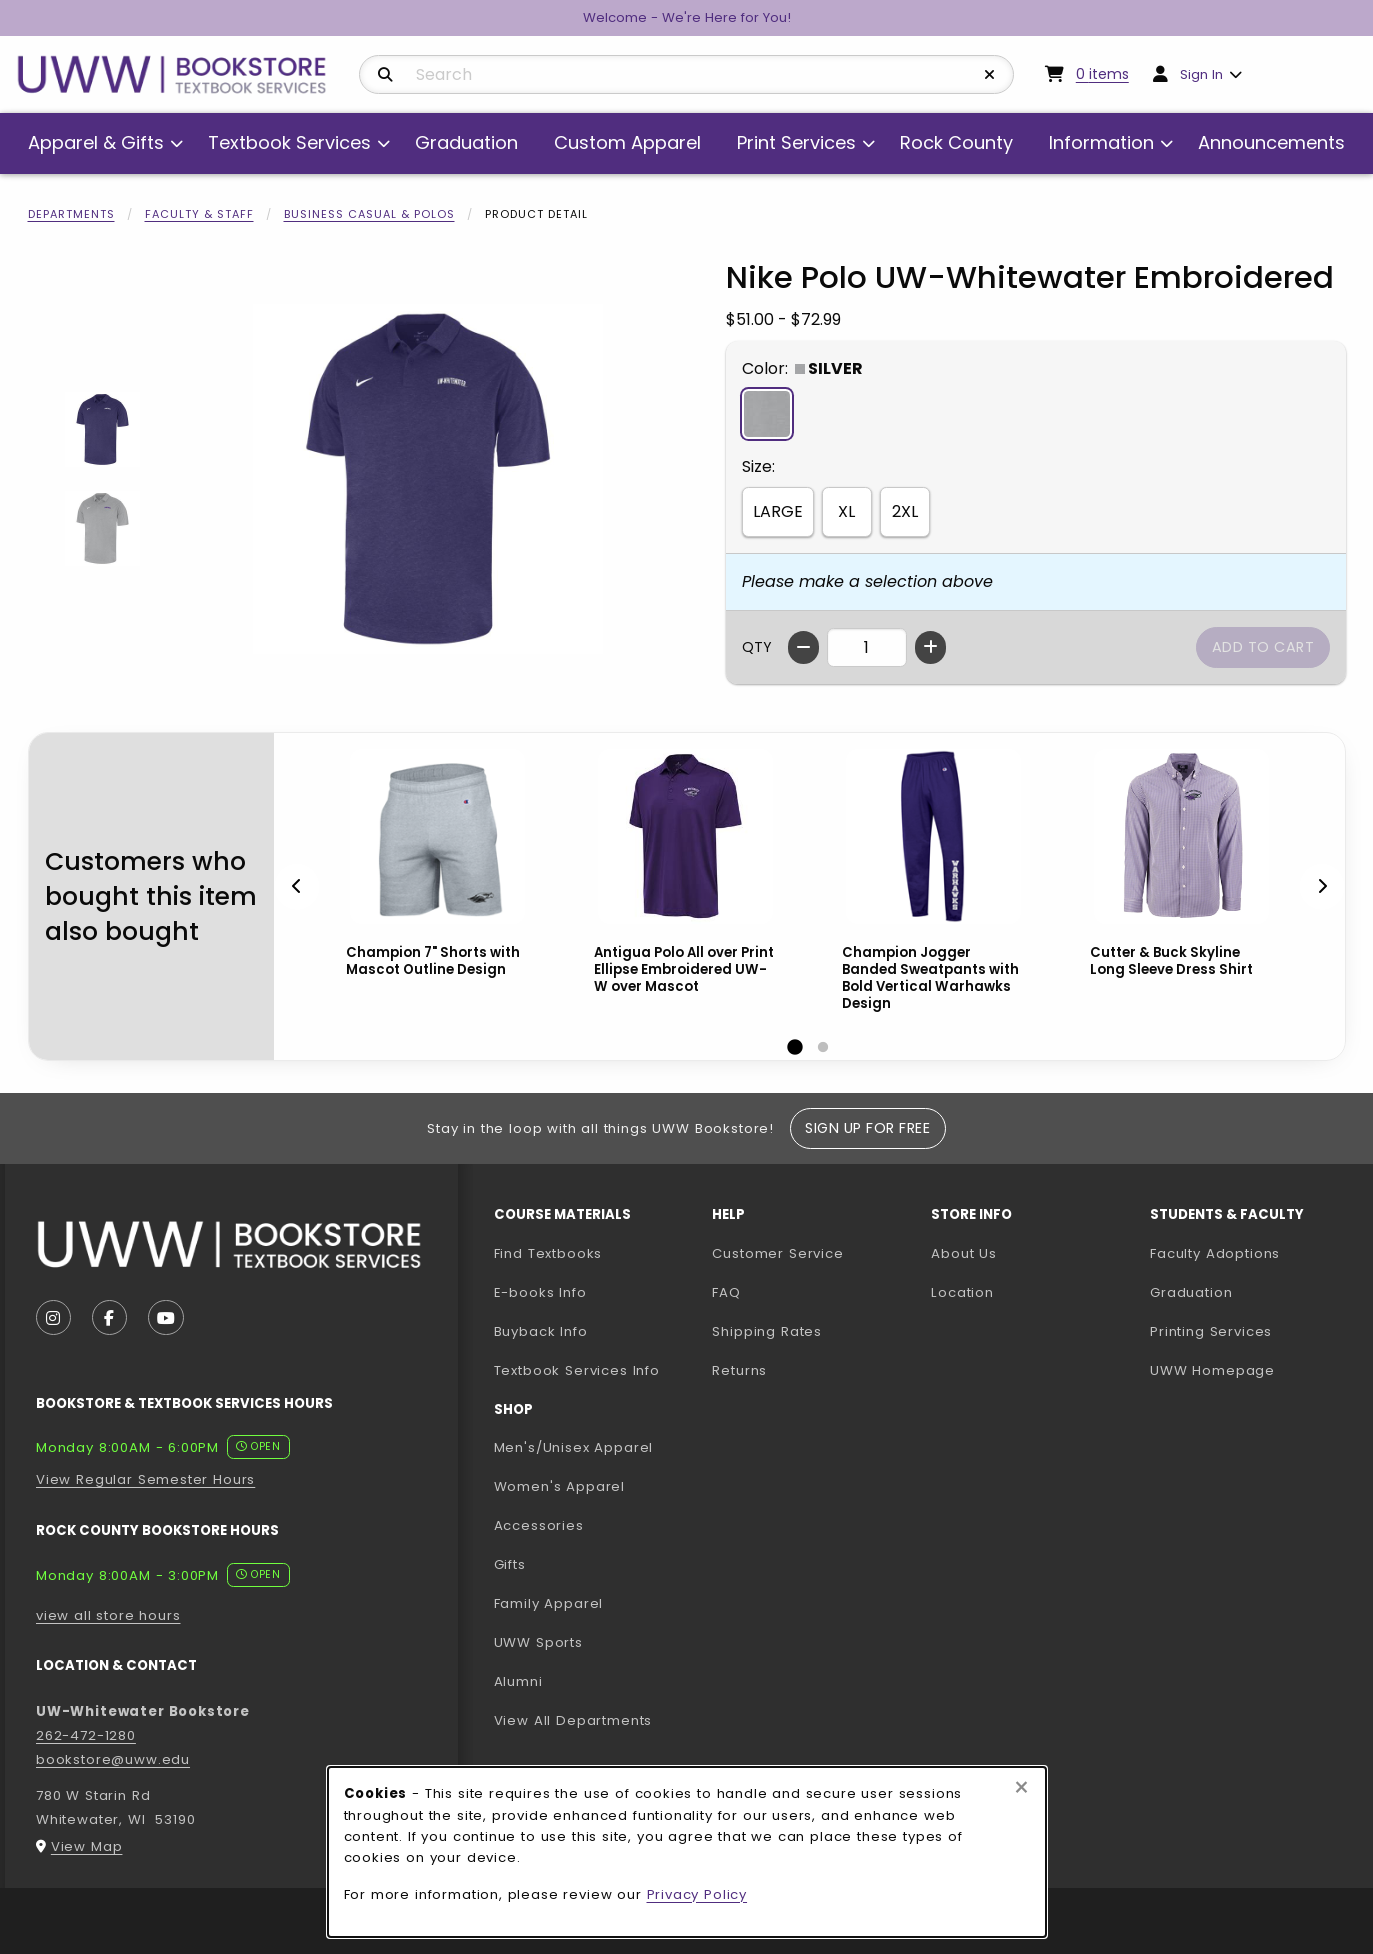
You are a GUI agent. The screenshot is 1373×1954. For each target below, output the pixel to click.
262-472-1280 (86, 1735)
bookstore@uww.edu (113, 1759)
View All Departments (573, 1720)
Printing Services (1251, 1331)
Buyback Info (541, 1331)
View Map (87, 1846)
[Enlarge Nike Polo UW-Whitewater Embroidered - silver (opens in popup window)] (102, 528)
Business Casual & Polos (369, 214)
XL (846, 511)
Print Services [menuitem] (796, 142)
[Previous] (297, 887)
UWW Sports (538, 1642)
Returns (739, 1370)
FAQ (726, 1292)
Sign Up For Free (867, 1128)
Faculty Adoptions (1251, 1253)
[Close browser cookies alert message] (1021, 1788)
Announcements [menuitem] (1271, 142)
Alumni (518, 1681)
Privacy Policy (697, 1894)
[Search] (385, 75)
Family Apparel (549, 1603)
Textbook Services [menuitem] (289, 142)
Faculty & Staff (199, 214)
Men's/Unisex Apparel (574, 1447)
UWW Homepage (1251, 1370)
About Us (964, 1253)
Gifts (510, 1564)
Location (962, 1292)
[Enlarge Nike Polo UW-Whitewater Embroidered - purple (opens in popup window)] (102, 429)
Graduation (1191, 1292)
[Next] (1322, 887)
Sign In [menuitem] (1201, 74)
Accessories (539, 1525)
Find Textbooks (548, 1253)
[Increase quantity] (930, 647)
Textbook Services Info (595, 1370)
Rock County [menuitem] (956, 142)
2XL (905, 511)
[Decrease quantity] (803, 647)
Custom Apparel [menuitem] (627, 142)
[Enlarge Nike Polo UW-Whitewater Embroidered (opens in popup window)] (428, 479)
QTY (757, 647)
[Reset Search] (990, 75)
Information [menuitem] (1101, 142)
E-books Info (540, 1292)
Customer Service (777, 1253)
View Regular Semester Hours (145, 1479)
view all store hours (108, 1615)
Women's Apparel (559, 1486)
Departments (71, 214)
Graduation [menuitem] (466, 142)
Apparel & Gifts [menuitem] (96, 142)
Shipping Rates (767, 1331)
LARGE (778, 511)
